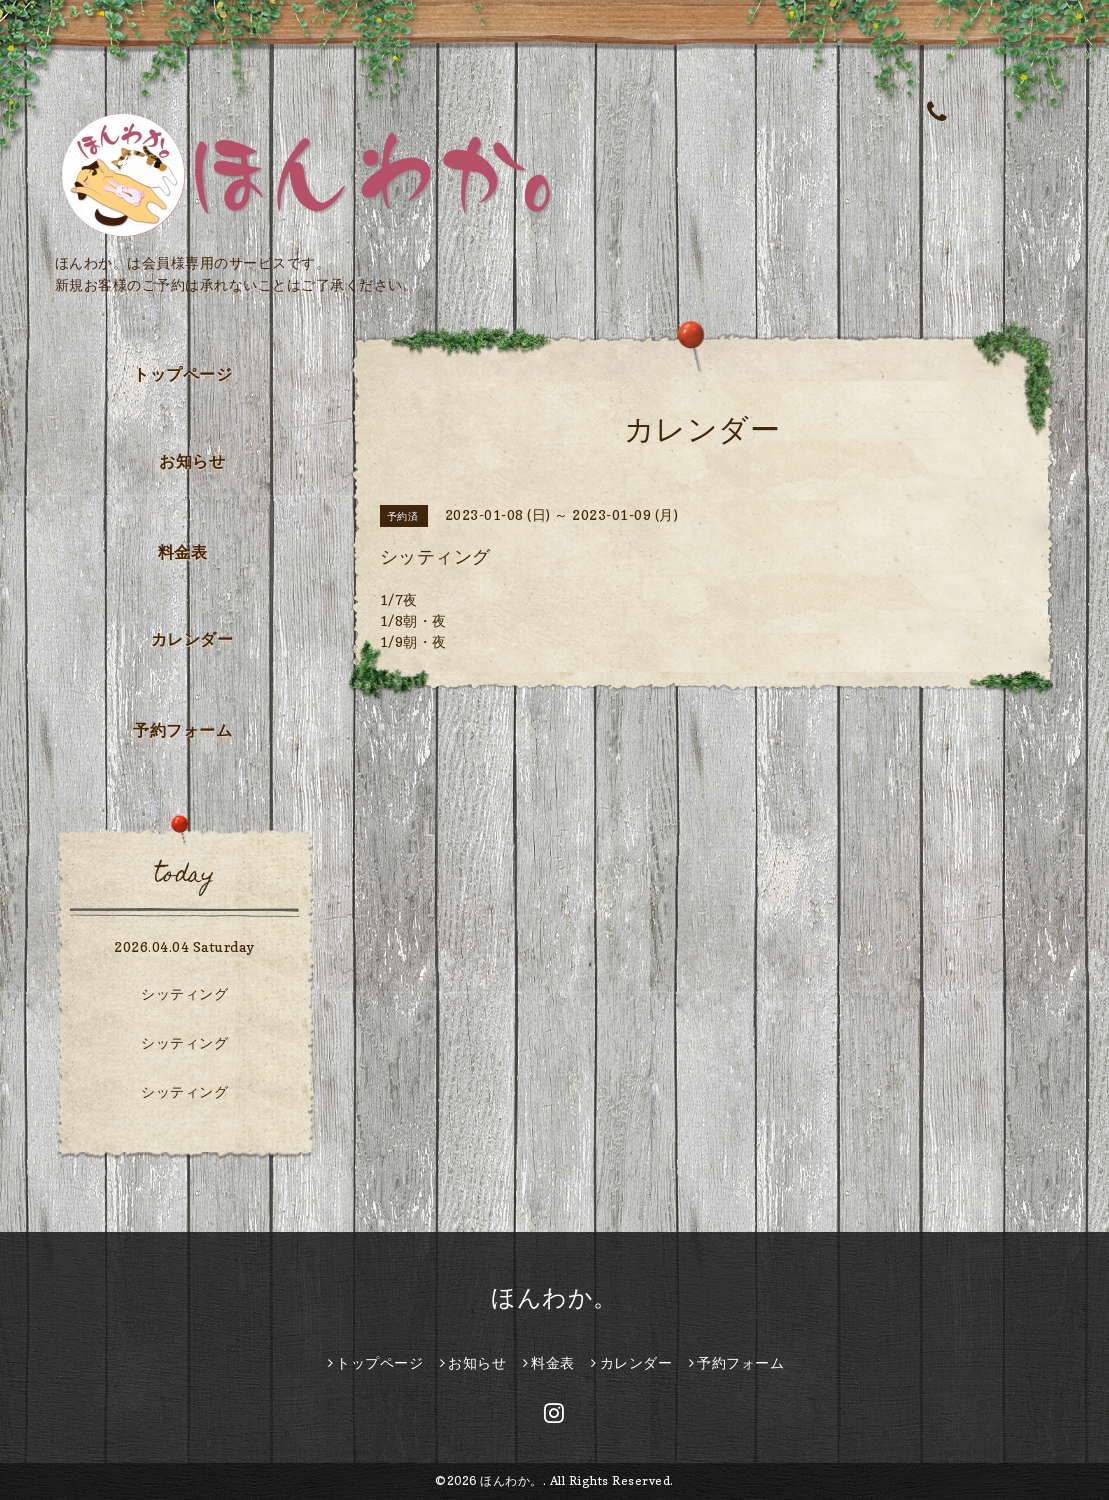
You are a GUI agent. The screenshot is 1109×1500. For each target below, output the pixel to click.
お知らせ (192, 461)
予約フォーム (182, 730)
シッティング (184, 993)
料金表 (183, 552)
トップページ (182, 374)
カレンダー (192, 639)
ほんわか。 (554, 1297)
